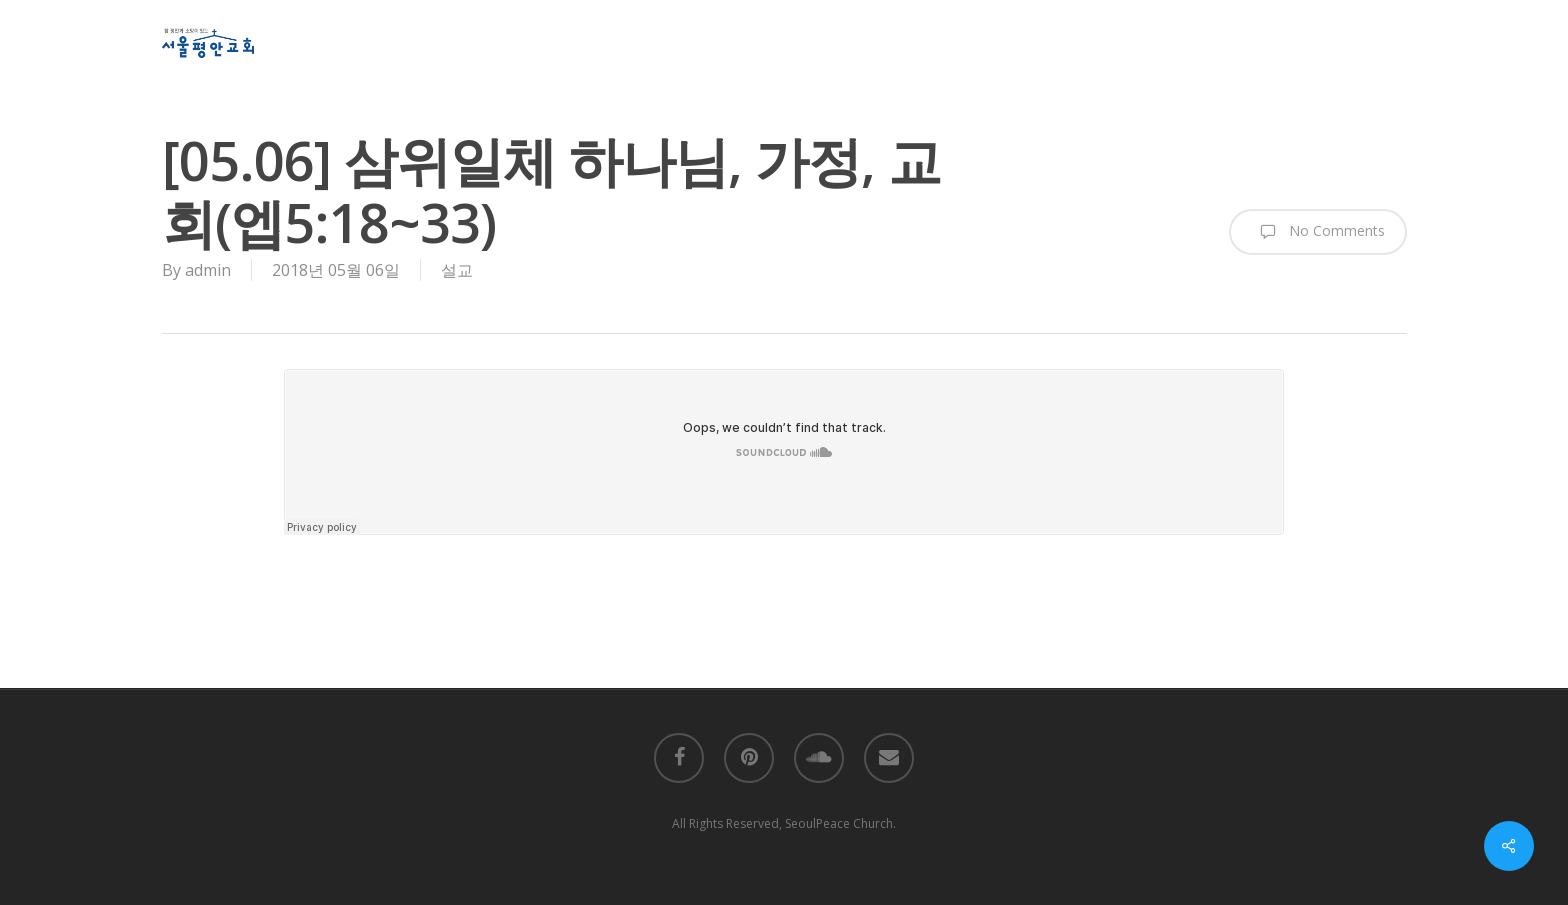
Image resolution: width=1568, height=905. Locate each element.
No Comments (1318, 232)
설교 (457, 270)
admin (208, 270)
